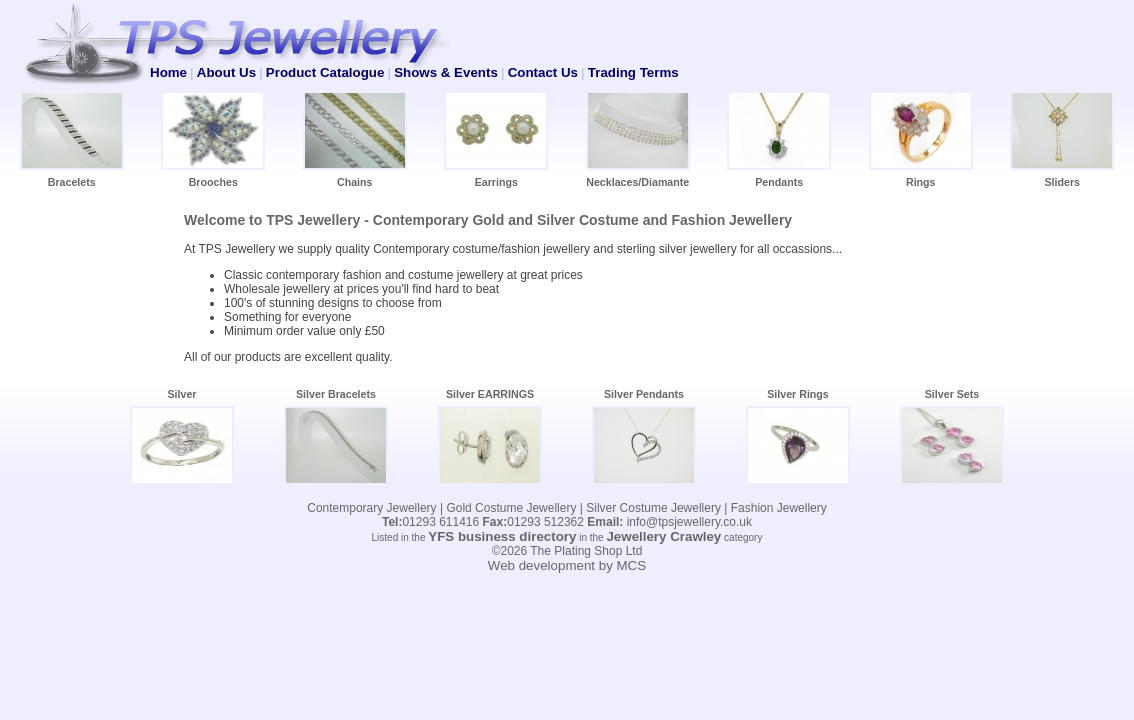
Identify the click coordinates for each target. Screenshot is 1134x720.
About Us (226, 72)
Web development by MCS (567, 565)
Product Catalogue (325, 72)
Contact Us (543, 72)
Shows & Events (446, 72)
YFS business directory (502, 536)
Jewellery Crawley (663, 536)
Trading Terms (633, 72)
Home (168, 72)
